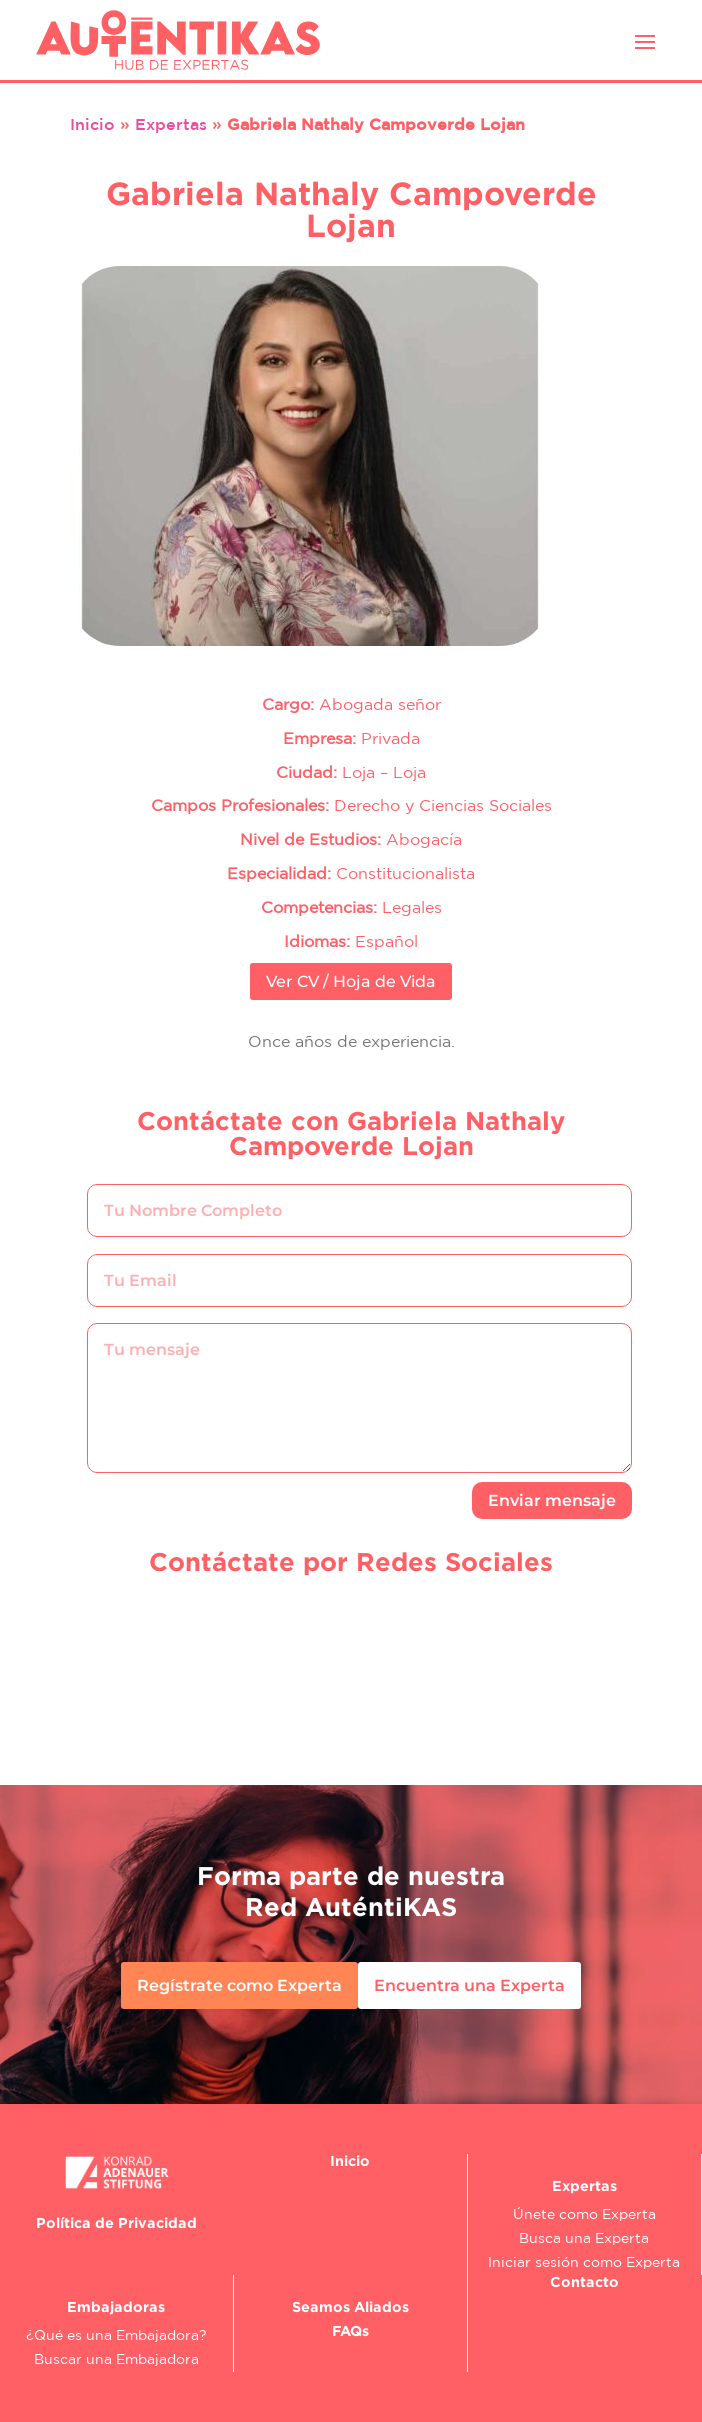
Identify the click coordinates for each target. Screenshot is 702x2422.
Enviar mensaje (552, 1500)
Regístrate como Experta (239, 1985)
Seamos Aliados (350, 2306)
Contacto (584, 2281)
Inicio (92, 124)
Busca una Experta (584, 2238)
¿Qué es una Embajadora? (116, 2335)
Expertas (171, 124)
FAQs (350, 2330)
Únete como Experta (584, 2214)
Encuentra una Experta (469, 1985)
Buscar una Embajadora (116, 2359)
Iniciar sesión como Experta (584, 2262)
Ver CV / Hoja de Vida (351, 981)
